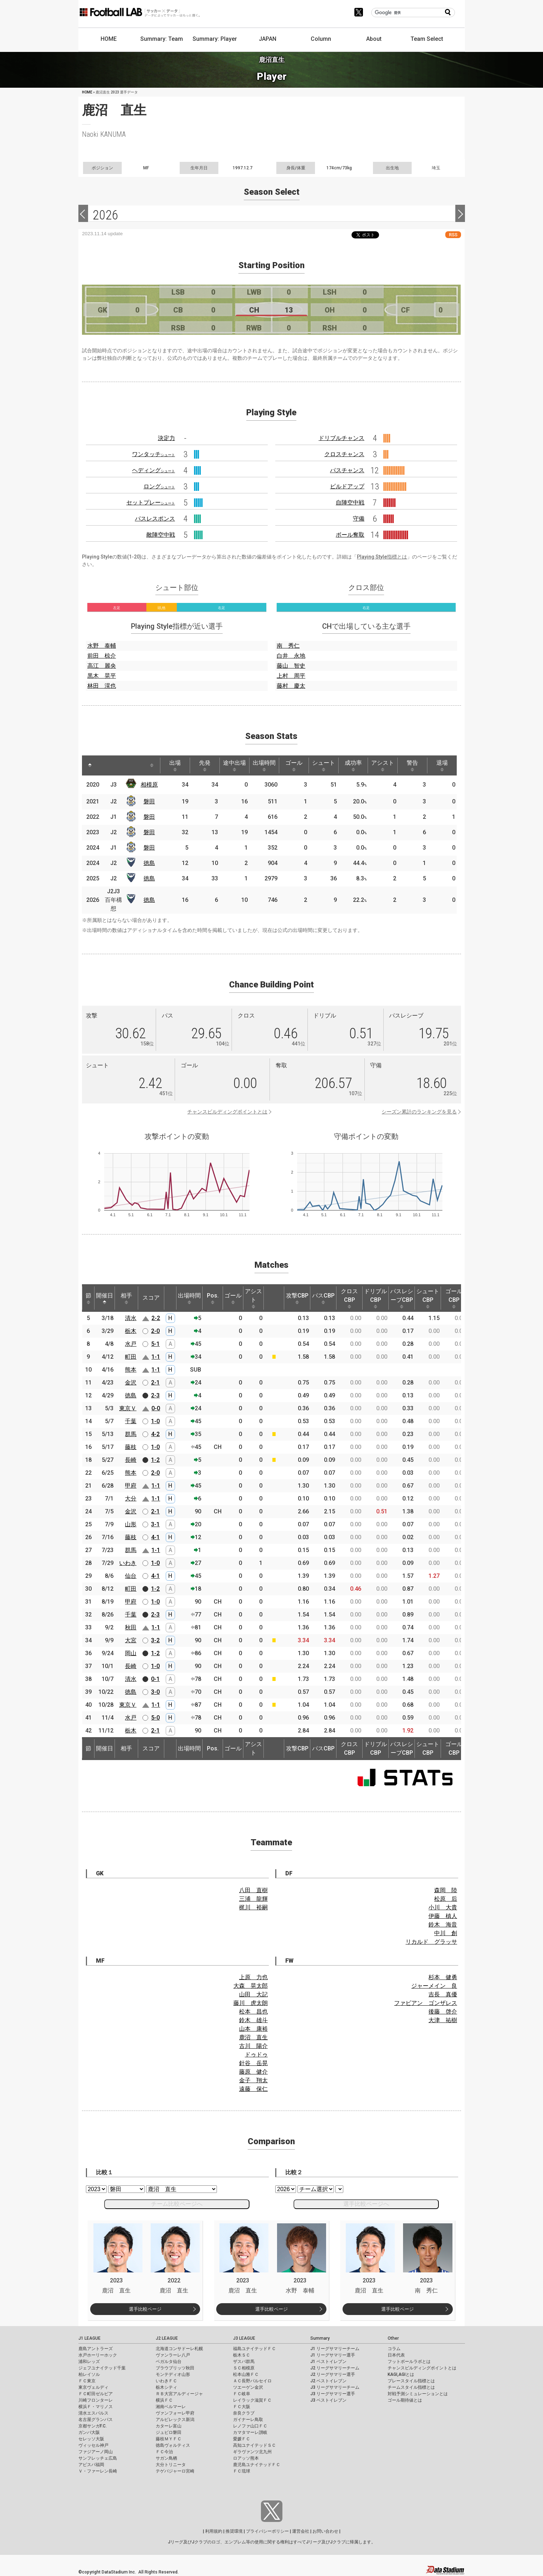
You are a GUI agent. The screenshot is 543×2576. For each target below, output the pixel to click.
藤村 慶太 (291, 685)
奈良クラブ (243, 2413)
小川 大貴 (442, 1907)
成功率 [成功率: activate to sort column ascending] (353, 765)
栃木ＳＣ (241, 2355)
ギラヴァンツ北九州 (252, 2451)
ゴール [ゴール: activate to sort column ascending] (293, 765)
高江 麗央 (101, 665)
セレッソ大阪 (91, 2438)
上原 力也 (253, 1977)
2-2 (155, 1318)
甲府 (130, 1485)
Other (393, 2338)
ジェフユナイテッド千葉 (102, 2367)
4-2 (155, 1434)
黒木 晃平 (101, 675)
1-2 (155, 1459)
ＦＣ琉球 (241, 2471)
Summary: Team (161, 38)
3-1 (155, 1524)
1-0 (155, 1421)
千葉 (130, 1421)
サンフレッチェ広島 (97, 2458)
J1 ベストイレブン (328, 2361)
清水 (130, 1318)
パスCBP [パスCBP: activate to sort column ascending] (323, 1298)
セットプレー (150, 502)
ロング (159, 486)
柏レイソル (89, 2374)
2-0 (155, 1331)
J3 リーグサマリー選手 (332, 2393)
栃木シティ (166, 2387)
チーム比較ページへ (177, 2204)
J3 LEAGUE (244, 2338)
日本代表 (396, 2355)
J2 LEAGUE (167, 2338)
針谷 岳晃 (253, 2063)
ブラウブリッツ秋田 (175, 2367)
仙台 (130, 1575)
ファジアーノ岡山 (95, 2451)
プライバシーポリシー (267, 2531)
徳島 (149, 863)
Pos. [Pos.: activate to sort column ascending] (213, 1298)
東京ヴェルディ (93, 2387)
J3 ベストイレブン (328, 2400)
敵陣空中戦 (160, 534)
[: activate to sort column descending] (90, 765)
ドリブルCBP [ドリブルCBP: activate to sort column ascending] (375, 1298)
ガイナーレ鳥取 (248, 2419)
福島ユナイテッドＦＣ (254, 2348)
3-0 (155, 1691)
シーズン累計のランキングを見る (419, 1112)
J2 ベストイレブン (328, 2380)
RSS (453, 234)
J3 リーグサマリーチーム (334, 2387)
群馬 (130, 1434)
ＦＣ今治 (164, 2451)
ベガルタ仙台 (168, 2361)
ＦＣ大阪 (241, 2406)
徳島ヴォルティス (173, 2445)
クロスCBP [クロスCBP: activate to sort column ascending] (349, 1298)
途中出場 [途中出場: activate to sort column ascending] (234, 765)
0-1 (155, 1679)
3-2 (155, 1640)
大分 (130, 1498)
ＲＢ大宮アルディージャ (179, 2393)
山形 (130, 1524)
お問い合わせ (325, 2531)
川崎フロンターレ (95, 2400)
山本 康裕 (253, 2028)
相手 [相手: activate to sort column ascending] (126, 1298)
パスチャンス (347, 470)
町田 (130, 1356)
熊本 (130, 1369)
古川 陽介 (253, 2046)
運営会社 (300, 2531)
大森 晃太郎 (250, 1985)
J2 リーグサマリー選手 (332, 2374)
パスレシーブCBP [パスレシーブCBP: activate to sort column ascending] (401, 1298)
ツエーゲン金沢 (248, 2387)
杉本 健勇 (442, 1977)
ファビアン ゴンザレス (425, 2003)
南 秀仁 (288, 645)
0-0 (155, 1408)
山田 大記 (253, 1994)
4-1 (155, 1537)
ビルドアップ (347, 486)
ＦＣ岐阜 (241, 2393)
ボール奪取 (350, 534)
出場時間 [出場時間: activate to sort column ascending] (264, 765)
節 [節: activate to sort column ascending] (88, 1298)
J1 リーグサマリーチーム (334, 2348)
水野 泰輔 (101, 645)
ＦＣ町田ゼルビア (95, 2393)
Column (321, 38)
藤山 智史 (291, 665)
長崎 (130, 1459)
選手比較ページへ (366, 2204)
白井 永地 (291, 655)
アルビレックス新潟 (175, 2419)
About (374, 38)
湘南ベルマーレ (171, 2406)
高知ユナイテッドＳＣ (254, 2445)
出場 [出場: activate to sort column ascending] (175, 765)
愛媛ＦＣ (241, 2438)
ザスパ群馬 (243, 2361)
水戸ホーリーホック (97, 2355)
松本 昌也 (253, 2011)
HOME (109, 38)
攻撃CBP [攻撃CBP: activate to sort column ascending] (297, 1298)
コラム (394, 2348)
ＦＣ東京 (87, 2380)
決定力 (166, 438)
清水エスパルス (93, 2413)
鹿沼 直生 (253, 2037)
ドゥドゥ (256, 2054)
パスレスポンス (155, 518)
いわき (127, 1563)
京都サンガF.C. (92, 2425)
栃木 (130, 1331)
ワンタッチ (153, 454)
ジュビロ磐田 (168, 2432)
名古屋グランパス (95, 2419)
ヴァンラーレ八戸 (173, 2355)
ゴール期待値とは (405, 2400)
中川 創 (445, 1933)
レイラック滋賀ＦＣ (252, 2400)
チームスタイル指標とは (411, 2387)
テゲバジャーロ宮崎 (175, 2471)
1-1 (155, 1356)
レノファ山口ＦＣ (250, 2425)
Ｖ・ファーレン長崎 (97, 2471)
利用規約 (213, 2531)
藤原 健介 (253, 2071)
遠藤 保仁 (253, 2089)
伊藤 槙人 (442, 1916)
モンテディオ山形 (173, 2374)
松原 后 (445, 1898)
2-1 (155, 1382)
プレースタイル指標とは (411, 2380)
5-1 (155, 1343)
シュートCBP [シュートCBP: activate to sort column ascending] (427, 1298)
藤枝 (130, 1447)
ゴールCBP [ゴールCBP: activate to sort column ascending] (453, 1298)
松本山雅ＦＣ (246, 2374)
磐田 (149, 801)
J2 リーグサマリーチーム (334, 2367)
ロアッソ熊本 (246, 2458)
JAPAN (267, 38)
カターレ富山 (168, 2425)
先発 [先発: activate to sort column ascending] (204, 765)
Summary (320, 2338)
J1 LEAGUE (89, 2338)
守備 (358, 518)
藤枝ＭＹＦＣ (168, 2438)
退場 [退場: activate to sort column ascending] (442, 765)
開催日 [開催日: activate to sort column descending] (104, 1298)
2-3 (155, 1395)
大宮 (130, 1640)
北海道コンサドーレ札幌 (179, 2348)
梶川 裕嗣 (253, 1907)
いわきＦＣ (166, 2380)
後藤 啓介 (442, 2011)
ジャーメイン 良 (434, 1985)
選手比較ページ (145, 2309)
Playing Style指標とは (382, 557)
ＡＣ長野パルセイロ (252, 2380)
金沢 (130, 1382)
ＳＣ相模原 (243, 2367)
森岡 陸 (445, 1890)
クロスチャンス (344, 454)
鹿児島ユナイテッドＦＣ (256, 2464)
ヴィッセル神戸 (93, 2445)
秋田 (130, 1627)
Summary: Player (215, 38)
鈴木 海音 (442, 1924)
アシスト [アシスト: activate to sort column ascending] (382, 765)
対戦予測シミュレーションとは (418, 2393)
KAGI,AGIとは (401, 2374)
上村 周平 (291, 675)
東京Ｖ (127, 1408)
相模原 (149, 784)
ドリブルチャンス (341, 438)
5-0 (155, 1717)
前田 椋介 (101, 655)
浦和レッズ (89, 2361)
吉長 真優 (442, 1994)
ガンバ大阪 (89, 2432)
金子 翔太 (253, 2080)
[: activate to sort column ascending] (105, 765)
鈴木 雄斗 (253, 2020)
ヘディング (153, 470)
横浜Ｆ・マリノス (95, 2406)
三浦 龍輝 (253, 1898)
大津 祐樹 (442, 2020)
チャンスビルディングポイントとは (227, 1112)
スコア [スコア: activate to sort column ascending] (151, 1297)
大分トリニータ (171, 2464)
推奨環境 (234, 2531)
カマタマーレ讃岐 (250, 2432)
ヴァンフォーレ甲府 (175, 2413)
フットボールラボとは (409, 2361)
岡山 (130, 1653)
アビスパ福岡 (91, 2464)
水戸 (130, 1343)
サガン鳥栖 (166, 2458)
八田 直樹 (253, 1890)
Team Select (427, 38)
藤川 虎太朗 (250, 2003)
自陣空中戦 (350, 502)
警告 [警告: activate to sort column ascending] (412, 765)
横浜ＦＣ (164, 2400)
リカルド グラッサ (431, 1941)
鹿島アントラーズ (95, 2348)
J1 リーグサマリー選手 (332, 2355)
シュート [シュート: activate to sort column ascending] (323, 765)
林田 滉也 (101, 685)
